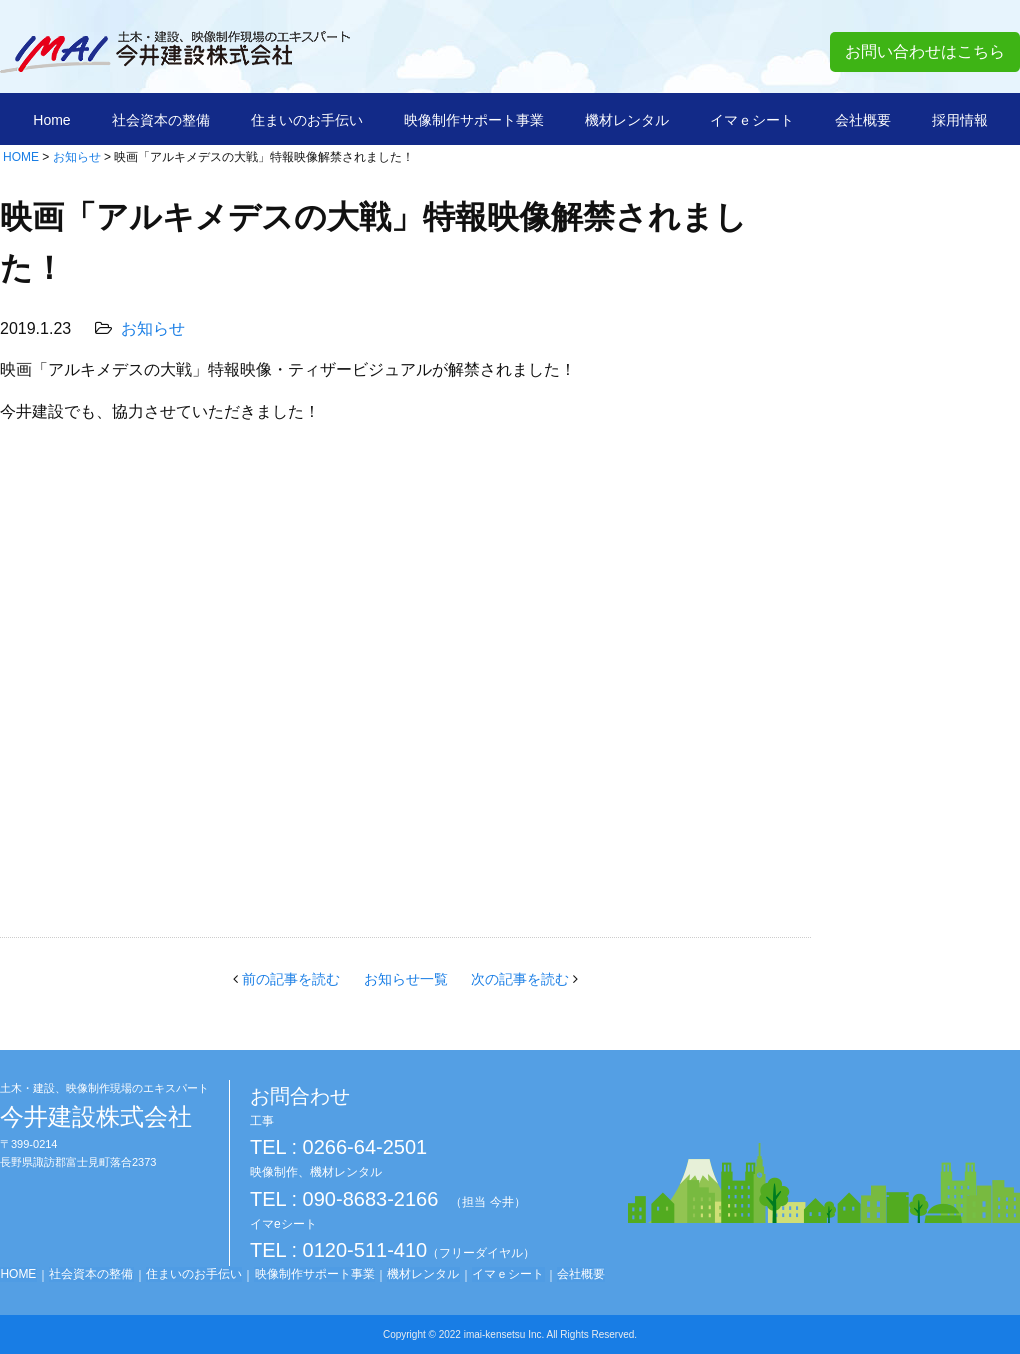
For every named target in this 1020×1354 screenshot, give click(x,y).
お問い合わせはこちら (925, 51)
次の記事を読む (522, 979)
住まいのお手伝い (307, 120)
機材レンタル (627, 120)
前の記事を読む (289, 979)
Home (51, 120)
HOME (21, 157)
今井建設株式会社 (104, 1105)
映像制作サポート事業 (474, 120)
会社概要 (863, 120)
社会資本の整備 (161, 120)
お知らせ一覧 (406, 979)
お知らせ (77, 157)
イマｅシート (752, 120)
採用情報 (960, 120)
